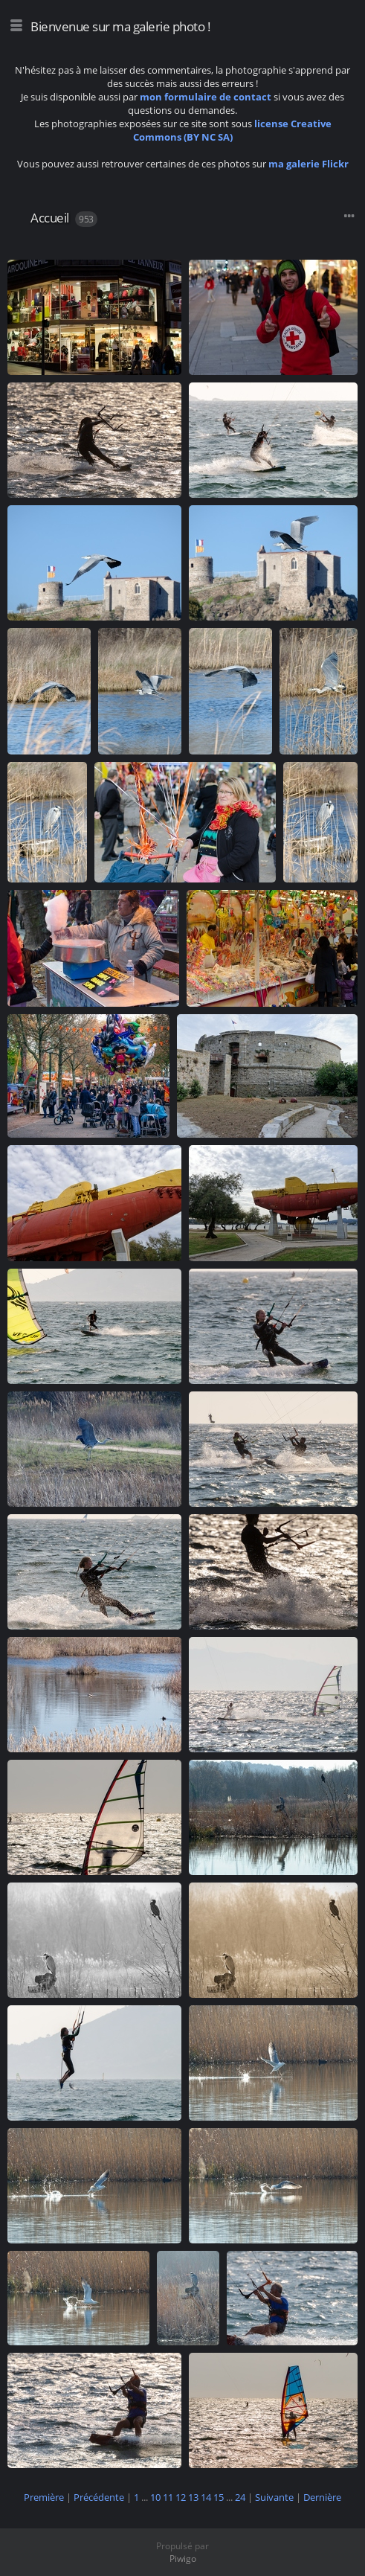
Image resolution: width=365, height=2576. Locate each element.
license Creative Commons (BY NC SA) (232, 130)
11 (168, 2497)
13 (193, 2497)
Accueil (49, 217)
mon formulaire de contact (205, 96)
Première (44, 2497)
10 (155, 2497)
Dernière (322, 2497)
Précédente (99, 2497)
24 (240, 2497)
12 (180, 2497)
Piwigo (182, 2558)
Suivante (274, 2497)
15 (218, 2497)
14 (206, 2497)
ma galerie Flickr (308, 163)
